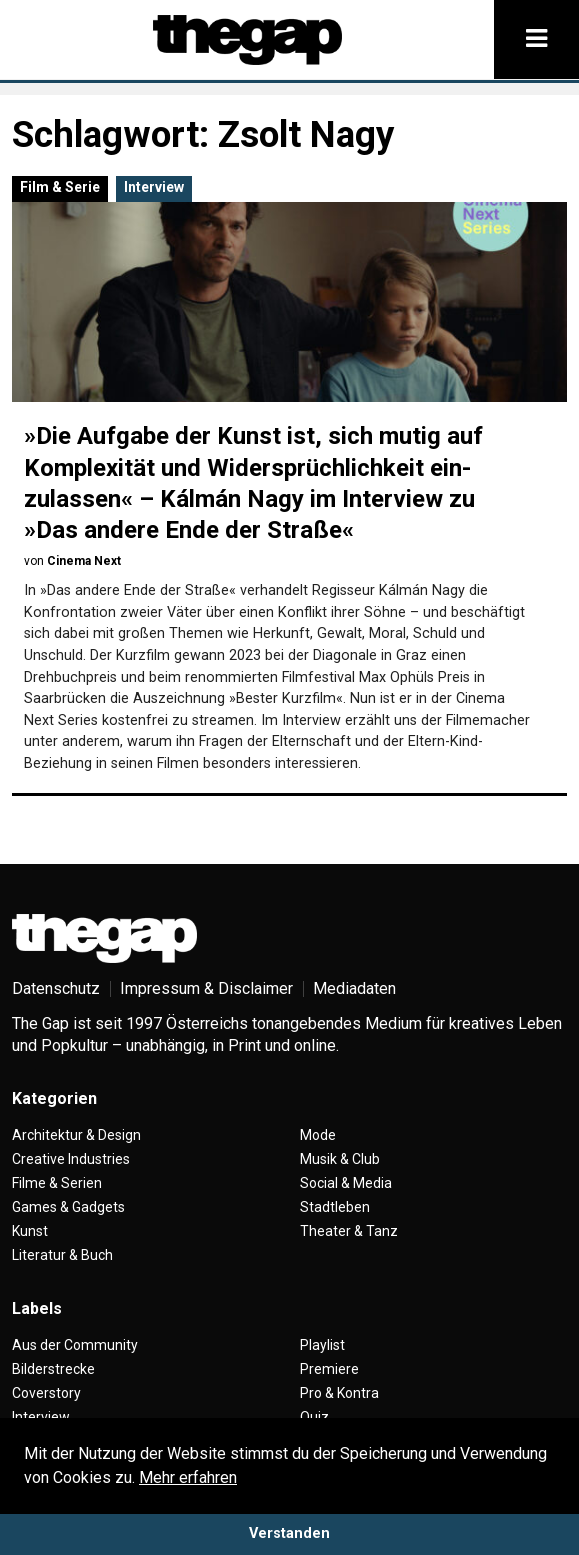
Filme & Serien (57, 1183)
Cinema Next (84, 561)
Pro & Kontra (339, 1393)
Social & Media (346, 1183)
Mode (318, 1135)
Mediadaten (354, 988)
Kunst (30, 1231)
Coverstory (46, 1393)
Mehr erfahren (188, 1477)
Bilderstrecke (53, 1369)
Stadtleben (335, 1207)
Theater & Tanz (349, 1231)
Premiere (329, 1369)
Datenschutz (56, 988)
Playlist (322, 1345)
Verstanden (289, 1533)
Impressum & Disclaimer (206, 988)
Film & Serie (60, 187)
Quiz (314, 1417)
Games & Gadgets (68, 1207)
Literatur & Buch (62, 1255)
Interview (154, 187)
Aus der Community (75, 1345)
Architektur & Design (76, 1135)
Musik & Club (340, 1159)
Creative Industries (71, 1159)
